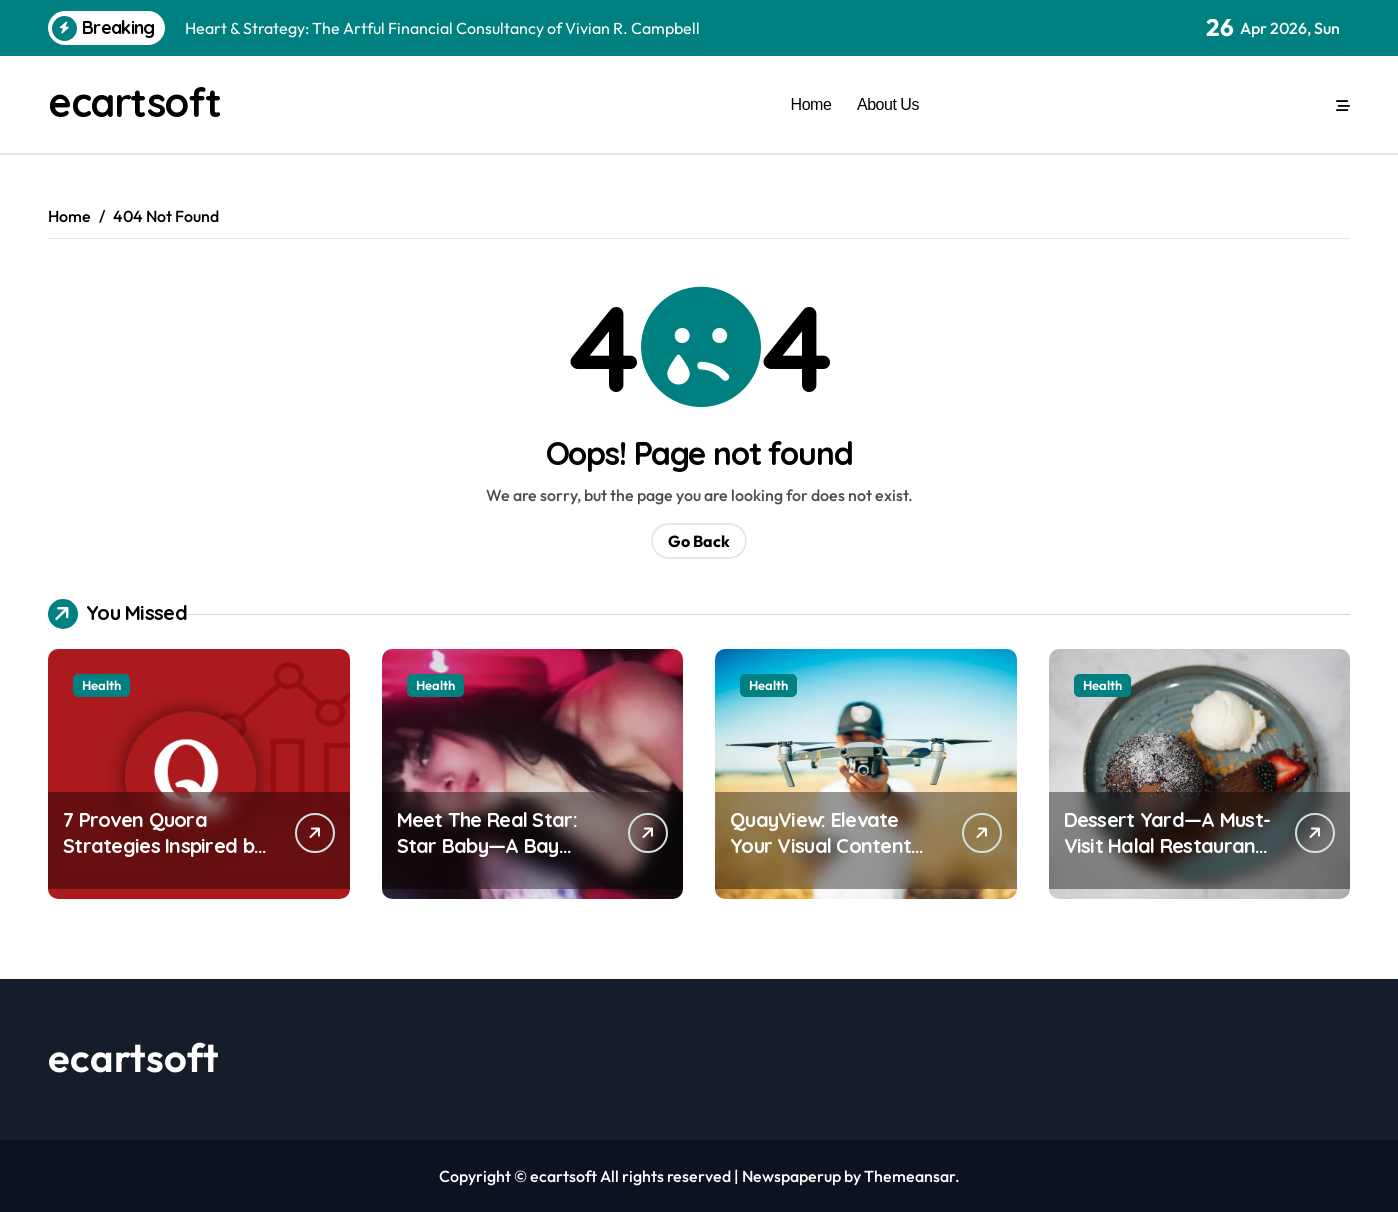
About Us (888, 103)
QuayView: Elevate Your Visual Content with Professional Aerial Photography (820, 858)
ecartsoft (134, 102)
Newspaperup (791, 1176)
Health (101, 685)
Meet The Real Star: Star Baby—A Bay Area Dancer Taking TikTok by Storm (488, 858)
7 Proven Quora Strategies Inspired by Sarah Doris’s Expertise (168, 845)
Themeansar (909, 1176)
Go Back (699, 541)
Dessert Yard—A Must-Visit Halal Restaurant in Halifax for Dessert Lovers (1167, 858)
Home (811, 103)
